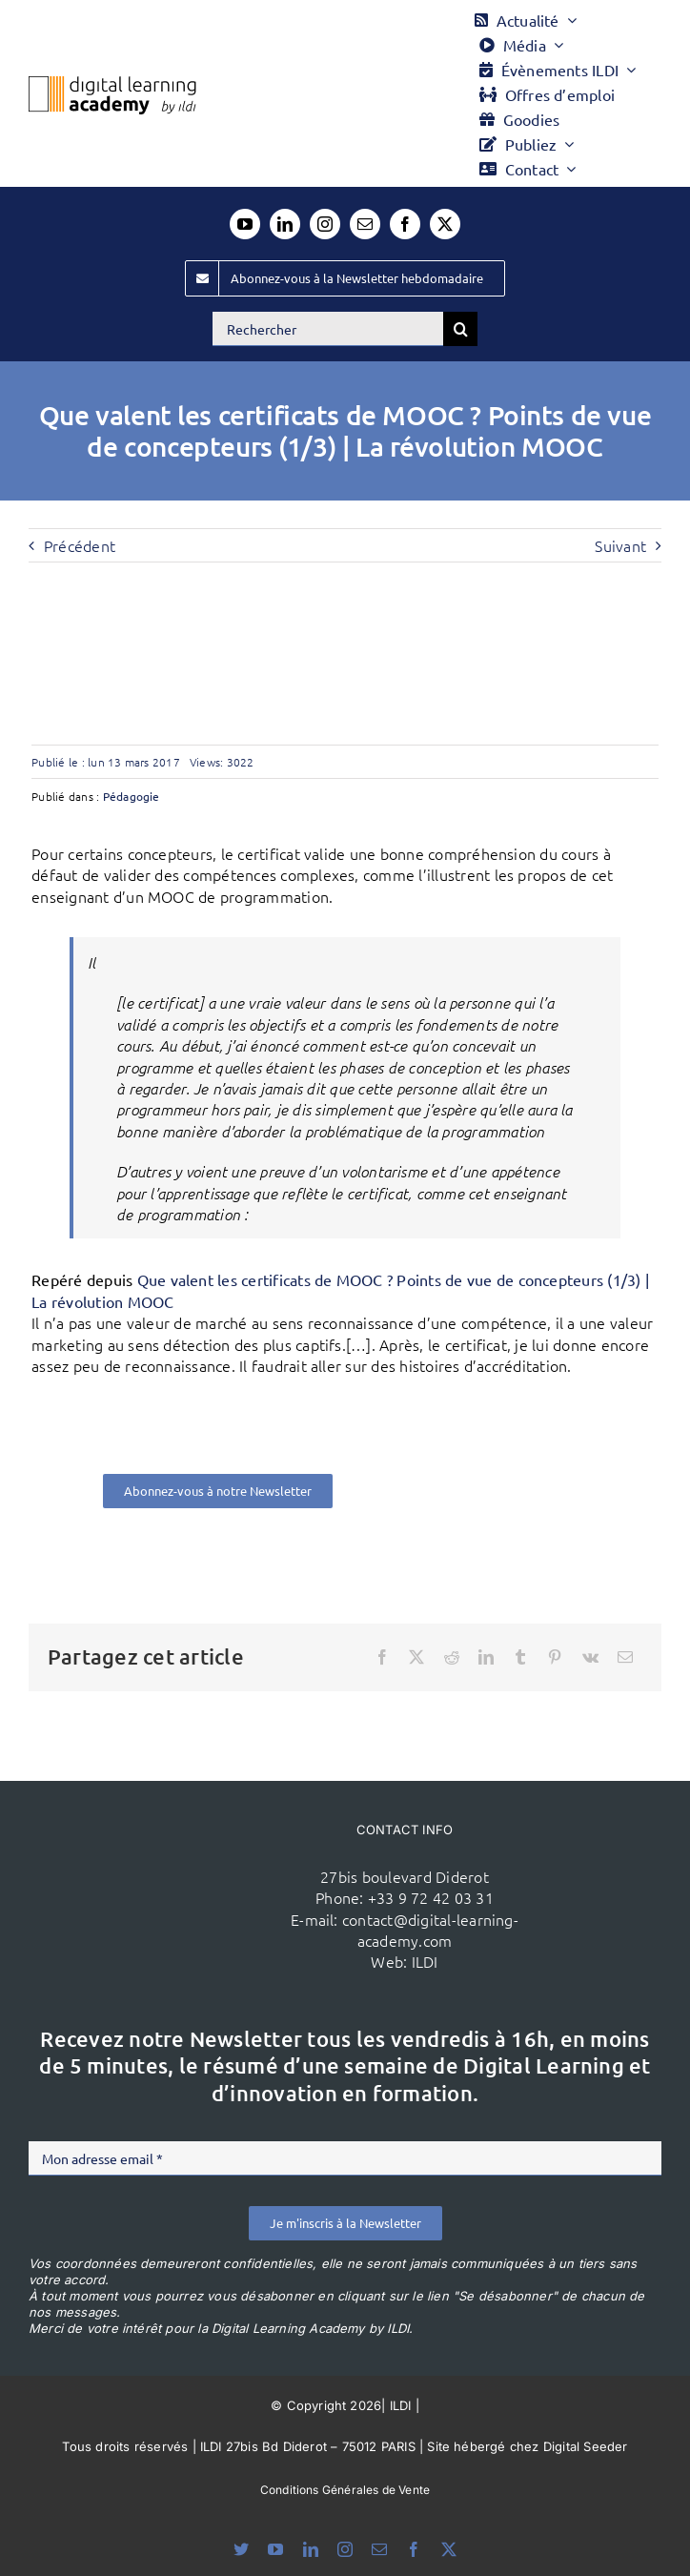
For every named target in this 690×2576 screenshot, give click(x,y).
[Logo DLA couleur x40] (112, 83)
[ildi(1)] (180, 1863)
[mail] (365, 224)
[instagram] (325, 224)
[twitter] (445, 224)
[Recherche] (460, 329)
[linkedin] (285, 224)
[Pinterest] (555, 1657)
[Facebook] (382, 1657)
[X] (416, 1657)
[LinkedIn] (486, 1657)
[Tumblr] (520, 1657)
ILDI (425, 1961)
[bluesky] (241, 2549)
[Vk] (590, 1657)
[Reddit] (452, 1657)
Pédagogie (131, 796)
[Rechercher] (328, 329)
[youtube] (245, 224)
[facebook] (405, 224)
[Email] (625, 1657)
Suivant (620, 545)
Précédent (79, 545)
